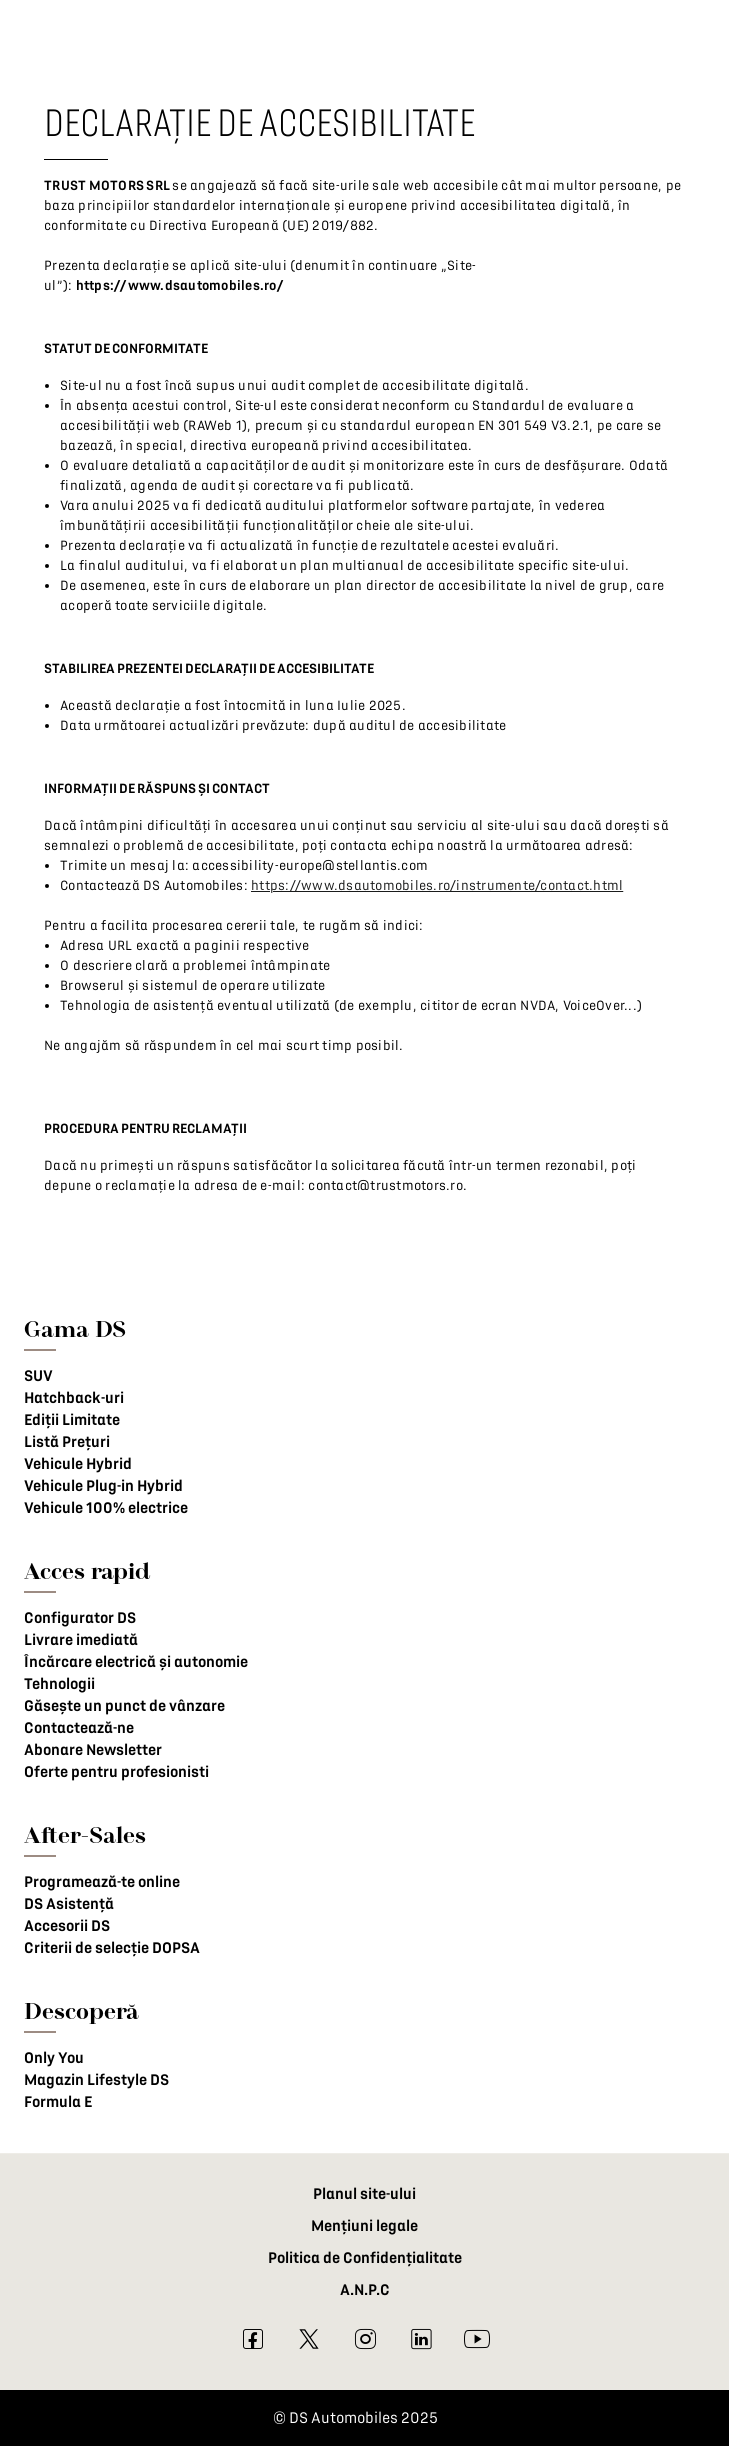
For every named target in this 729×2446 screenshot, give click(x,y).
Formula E (58, 2102)
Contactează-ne (79, 1728)
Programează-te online (102, 1882)
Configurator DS (80, 1618)
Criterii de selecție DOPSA (112, 1948)
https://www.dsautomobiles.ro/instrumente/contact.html (437, 885)
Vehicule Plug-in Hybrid (103, 1486)
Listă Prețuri (67, 1442)
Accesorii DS (67, 1926)
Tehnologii (59, 1684)
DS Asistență (69, 1904)
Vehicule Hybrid (78, 1464)
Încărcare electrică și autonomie (136, 1662)
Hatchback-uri (74, 1398)
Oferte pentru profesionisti (116, 1772)
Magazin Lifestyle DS (96, 2080)
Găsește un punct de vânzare (124, 1706)
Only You (54, 2058)
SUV (38, 1376)
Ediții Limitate (72, 1420)
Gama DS (75, 1328)
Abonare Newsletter (93, 1750)
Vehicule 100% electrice (106, 1508)
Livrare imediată (81, 1640)
